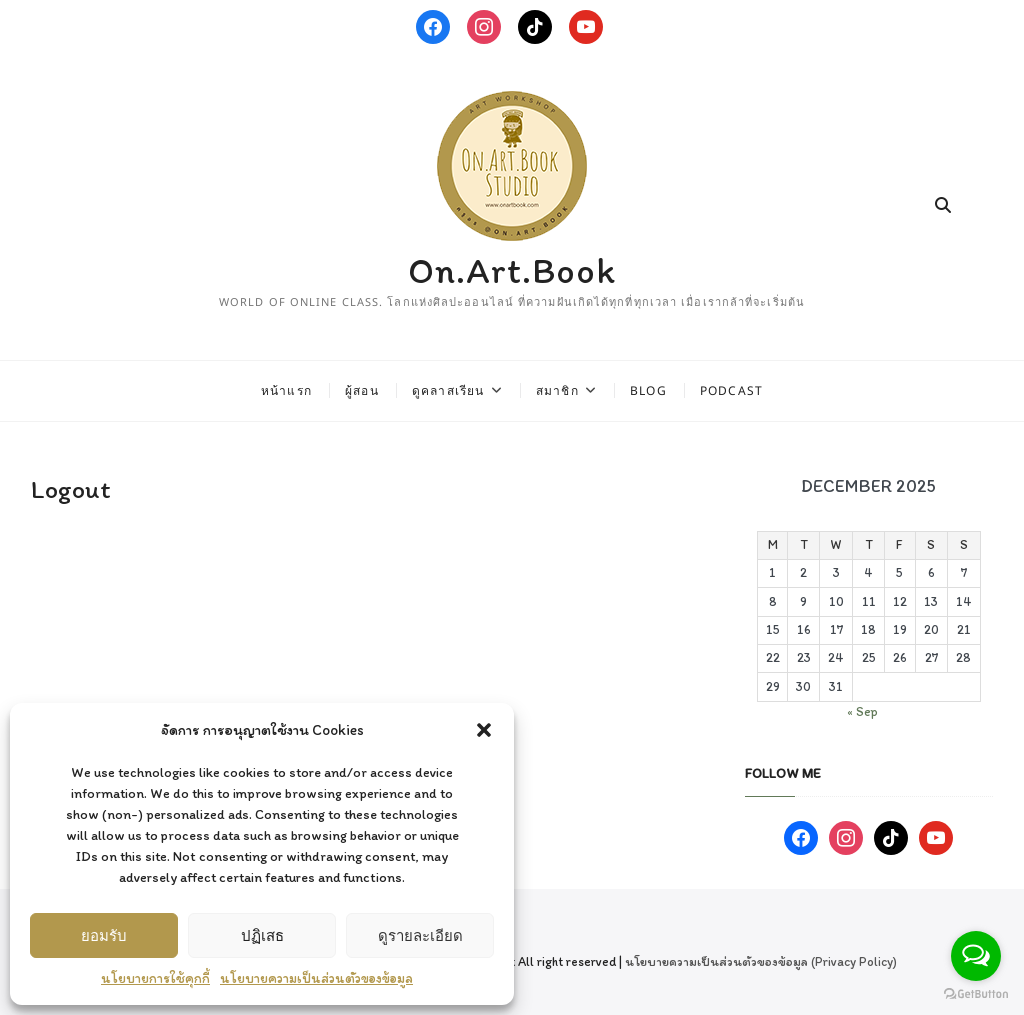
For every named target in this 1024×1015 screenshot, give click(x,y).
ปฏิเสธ (262, 935)
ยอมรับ (104, 935)
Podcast (731, 390)
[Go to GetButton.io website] (976, 994)
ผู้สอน (362, 390)
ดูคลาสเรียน (448, 390)
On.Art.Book (512, 270)
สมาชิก (557, 390)
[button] (484, 730)
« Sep (862, 711)
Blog (648, 390)
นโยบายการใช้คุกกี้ (155, 978)
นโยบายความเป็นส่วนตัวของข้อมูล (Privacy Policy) (761, 961)
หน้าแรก (286, 390)
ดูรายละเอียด (420, 935)
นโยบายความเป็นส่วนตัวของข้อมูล (316, 978)
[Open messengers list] (976, 956)
